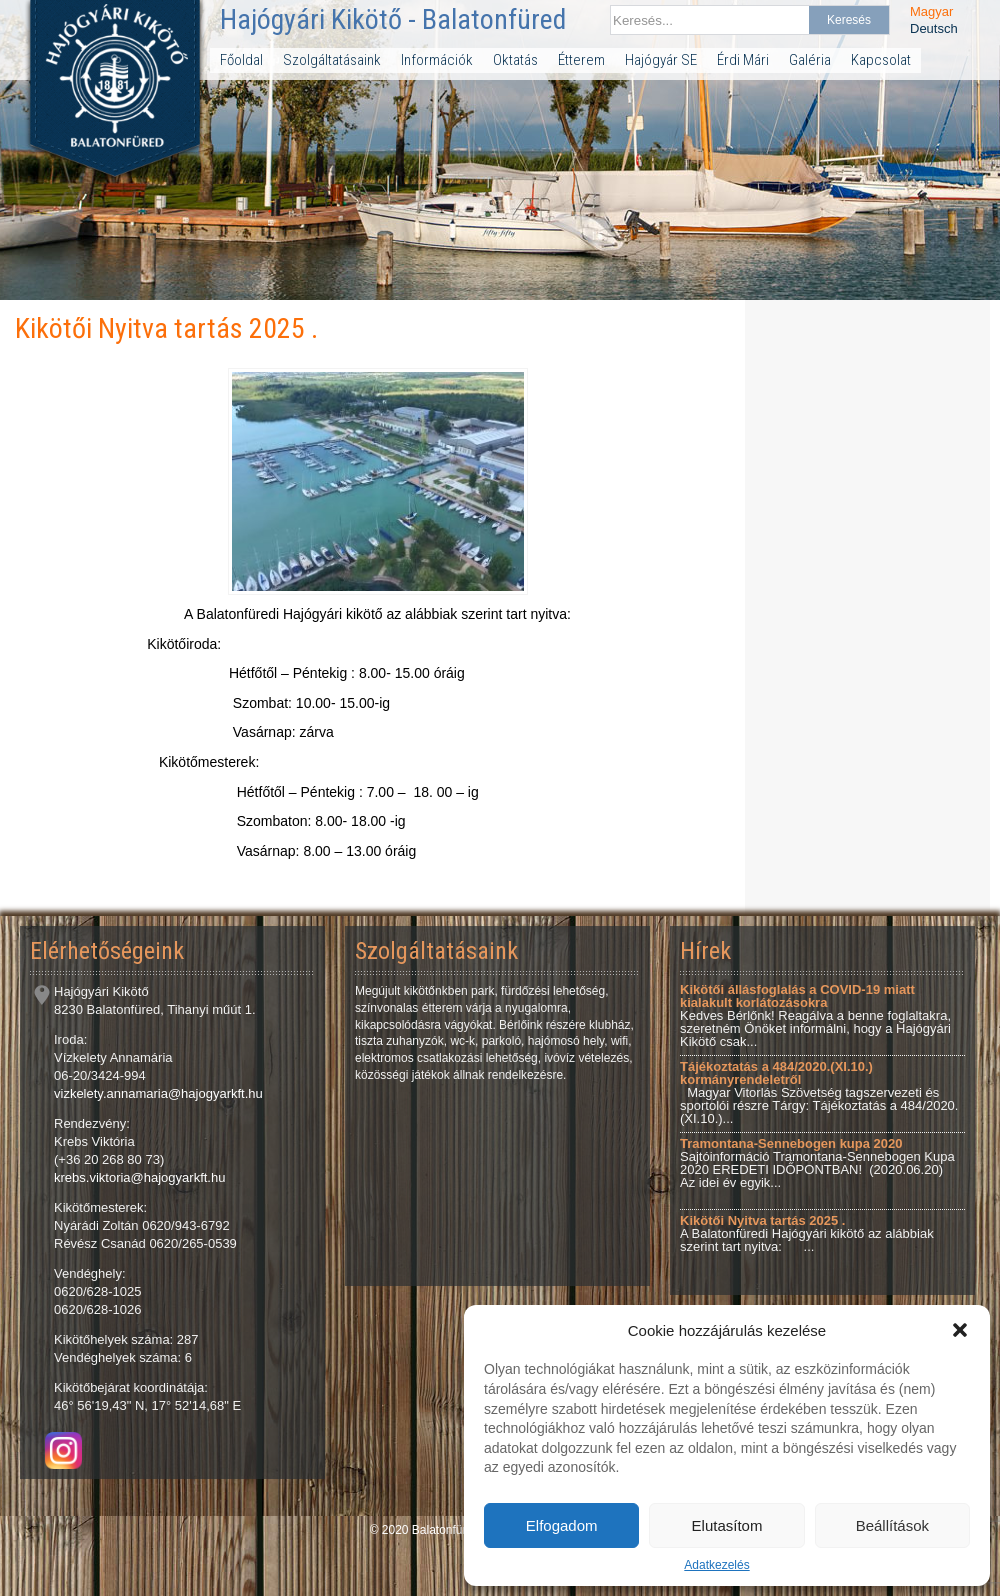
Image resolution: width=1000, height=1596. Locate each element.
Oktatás (515, 60)
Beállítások (892, 1525)
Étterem (581, 60)
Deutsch (934, 28)
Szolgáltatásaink (332, 60)
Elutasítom (727, 1525)
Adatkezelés (716, 1565)
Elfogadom (562, 1525)
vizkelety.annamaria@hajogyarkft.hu (158, 1093)
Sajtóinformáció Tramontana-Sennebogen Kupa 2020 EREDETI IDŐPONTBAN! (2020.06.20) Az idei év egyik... (817, 1163)
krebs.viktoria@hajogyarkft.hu (139, 1177)
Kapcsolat (881, 60)
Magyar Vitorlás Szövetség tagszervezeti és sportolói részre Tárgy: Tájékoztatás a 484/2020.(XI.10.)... (819, 1092)
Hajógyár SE (661, 60)
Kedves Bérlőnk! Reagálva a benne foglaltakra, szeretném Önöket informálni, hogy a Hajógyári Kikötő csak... (815, 1015)
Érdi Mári (743, 60)
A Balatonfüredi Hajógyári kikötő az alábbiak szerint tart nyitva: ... (807, 1233)
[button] (960, 1330)
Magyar (931, 11)
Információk (437, 60)
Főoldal (241, 60)
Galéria (810, 60)
